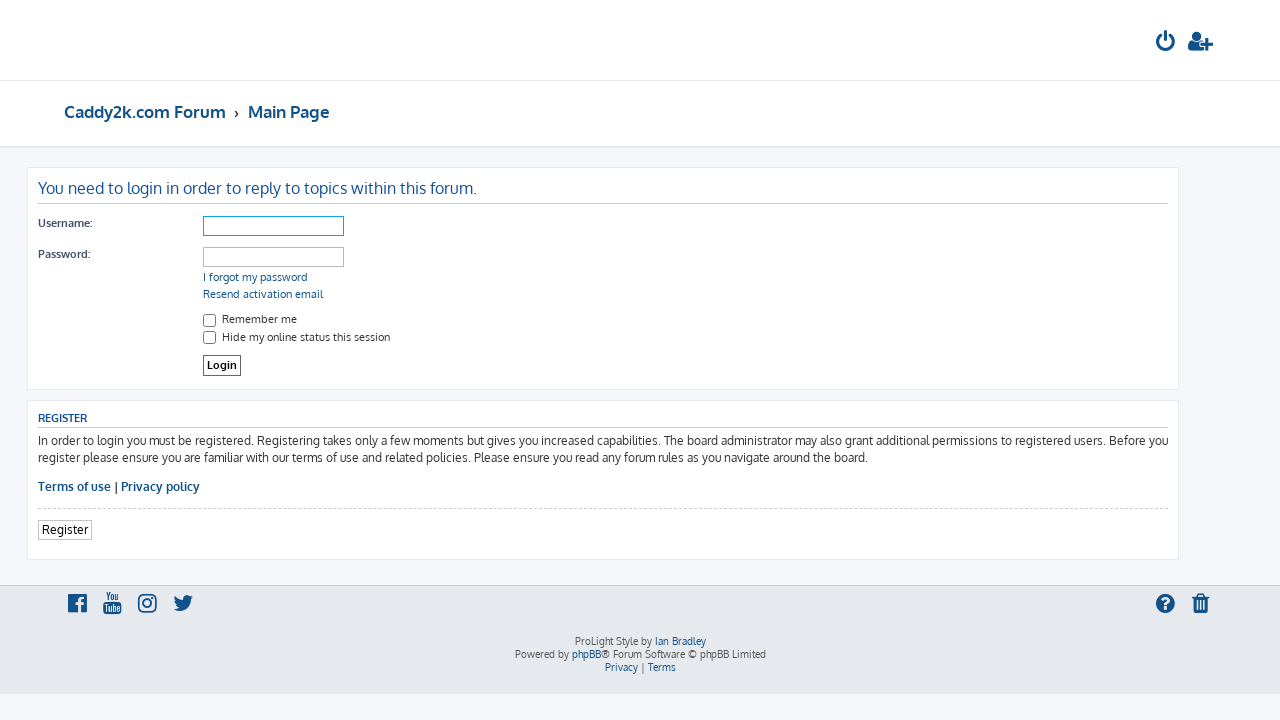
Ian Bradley (680, 641)
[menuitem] (1166, 43)
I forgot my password (292, 277)
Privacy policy (197, 486)
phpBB (586, 654)
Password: (101, 254)
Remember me (287, 319)
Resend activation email (300, 294)
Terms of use (111, 486)
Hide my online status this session (333, 337)
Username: (102, 223)
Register (102, 529)
